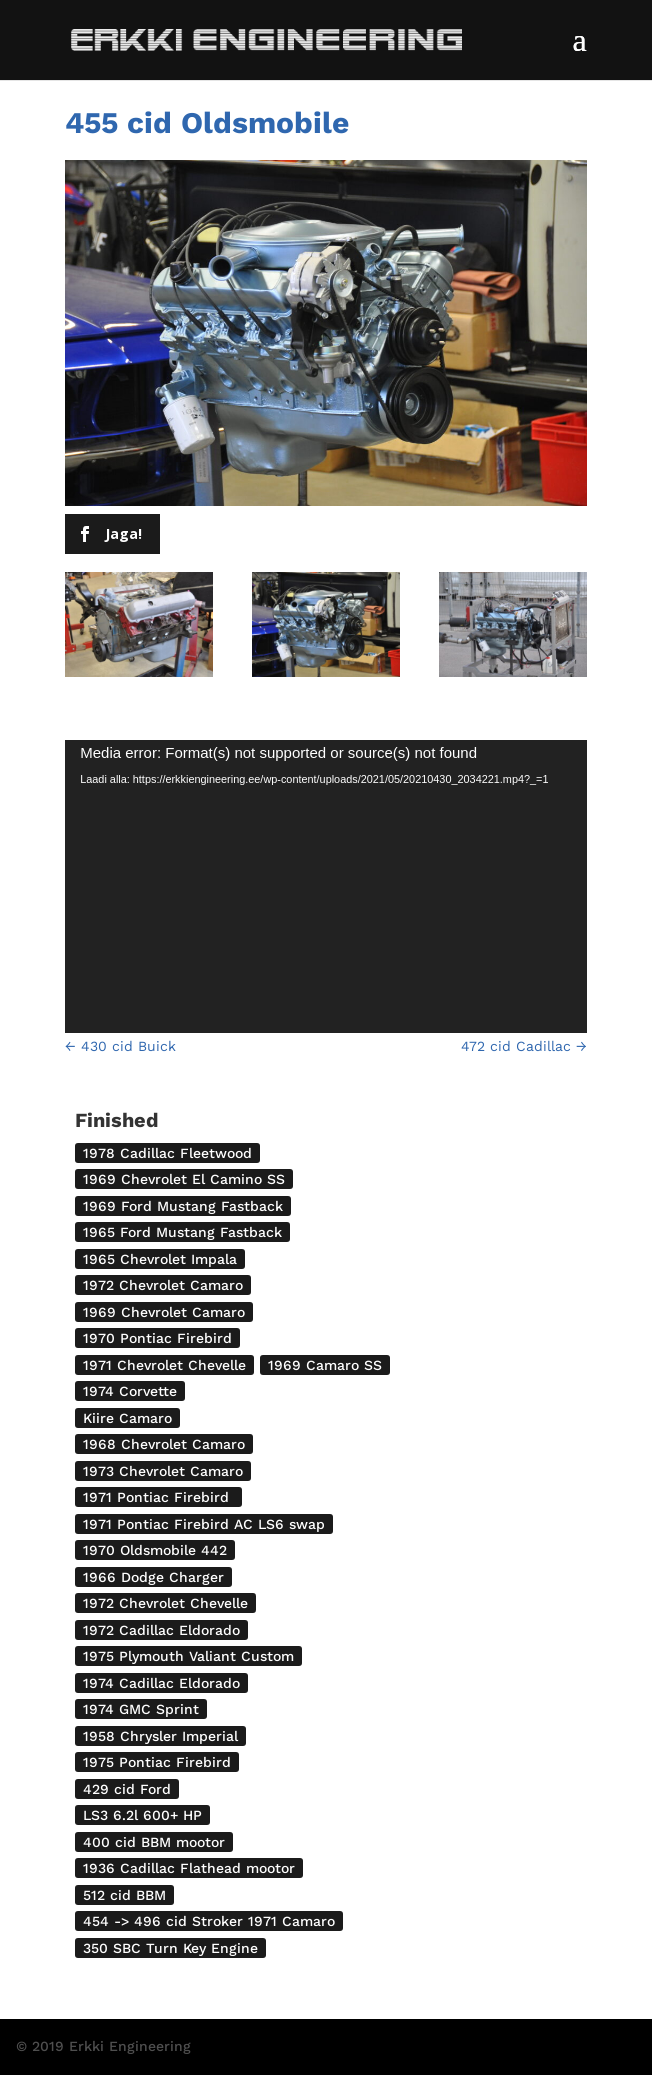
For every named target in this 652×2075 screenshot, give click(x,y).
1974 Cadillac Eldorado (161, 1683)
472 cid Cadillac (524, 1046)
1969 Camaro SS (325, 1365)
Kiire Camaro (127, 1418)
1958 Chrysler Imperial (160, 1736)
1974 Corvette (130, 1391)
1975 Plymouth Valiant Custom (188, 1656)
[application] (326, 887)
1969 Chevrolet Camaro (164, 1312)
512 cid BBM (124, 1895)
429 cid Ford (127, 1789)
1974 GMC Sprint (141, 1709)
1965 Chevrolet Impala (160, 1259)
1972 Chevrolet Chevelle (165, 1603)
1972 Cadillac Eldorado (161, 1630)
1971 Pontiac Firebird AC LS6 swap (204, 1524)
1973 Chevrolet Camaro (163, 1471)
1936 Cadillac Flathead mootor (189, 1868)
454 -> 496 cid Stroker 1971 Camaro (209, 1921)
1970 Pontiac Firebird (157, 1338)
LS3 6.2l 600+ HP (142, 1815)
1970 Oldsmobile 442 (155, 1550)
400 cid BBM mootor (154, 1842)
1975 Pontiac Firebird (157, 1762)
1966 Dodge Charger (153, 1577)
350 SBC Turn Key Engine (170, 1948)
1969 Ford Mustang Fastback (183, 1206)
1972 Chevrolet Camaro (163, 1285)
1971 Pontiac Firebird (158, 1497)
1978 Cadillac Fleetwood (167, 1153)
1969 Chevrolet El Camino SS (184, 1179)
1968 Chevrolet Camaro (164, 1444)
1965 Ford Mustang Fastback (182, 1232)
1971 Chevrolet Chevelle (164, 1365)
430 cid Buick (120, 1046)
